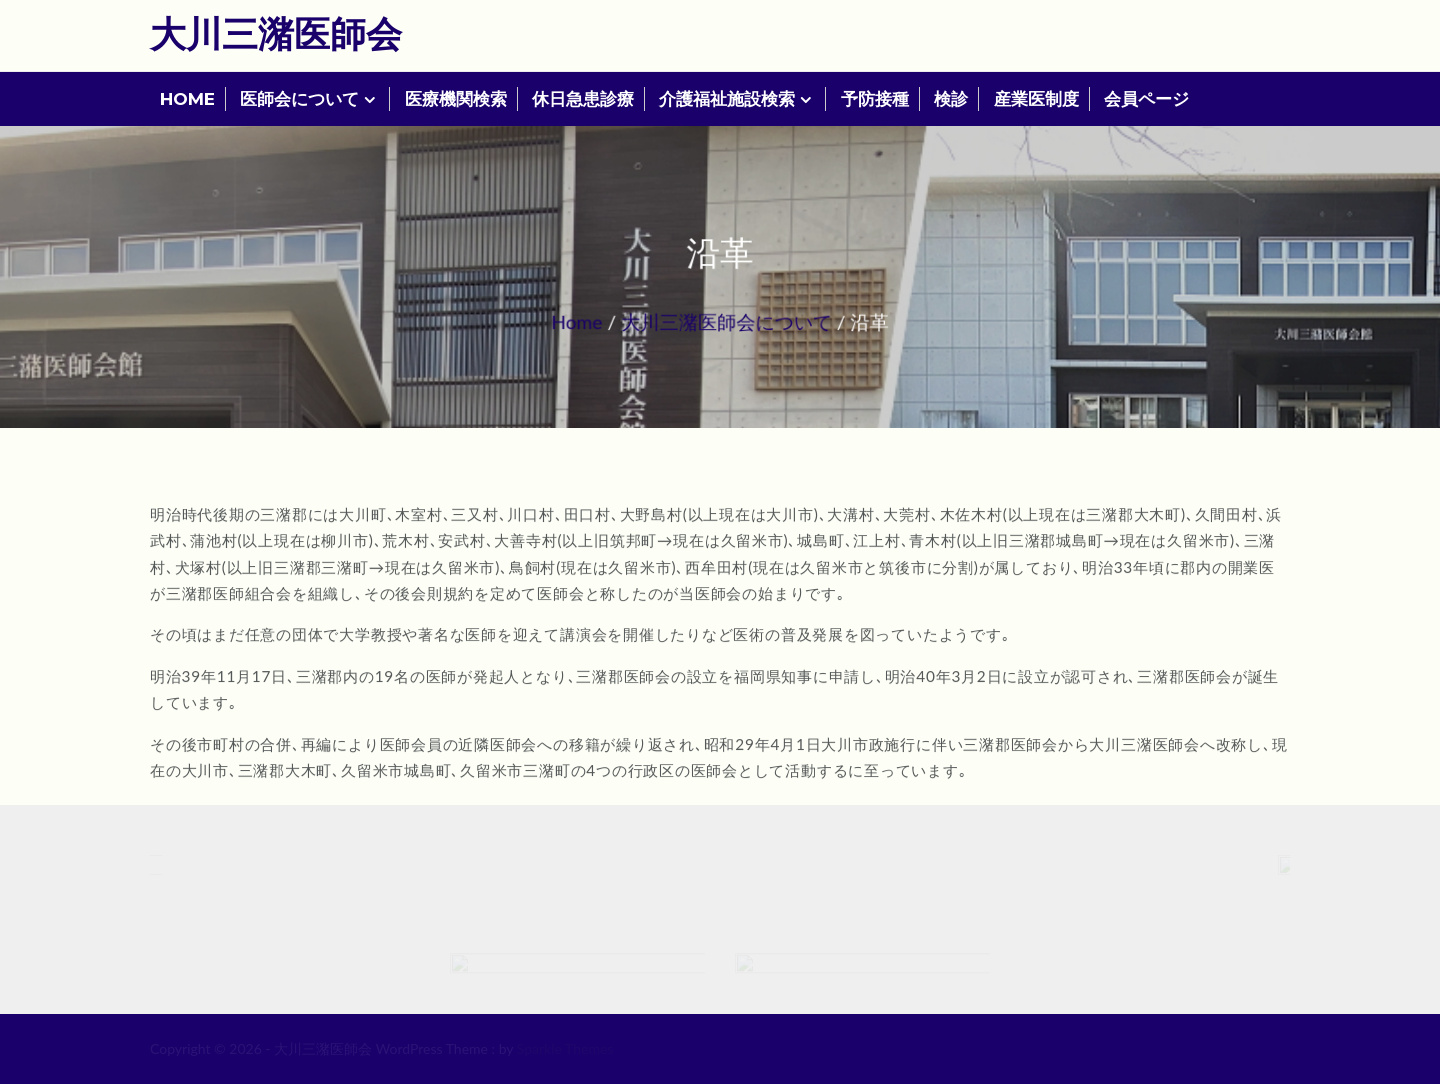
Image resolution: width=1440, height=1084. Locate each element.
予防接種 (875, 99)
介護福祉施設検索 (727, 99)
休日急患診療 (583, 99)
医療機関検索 (456, 99)
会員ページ (1146, 99)
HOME (187, 99)
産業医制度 (1036, 99)
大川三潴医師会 (276, 33)
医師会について (299, 99)
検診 (951, 99)
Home (584, 320)
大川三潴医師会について (726, 320)
